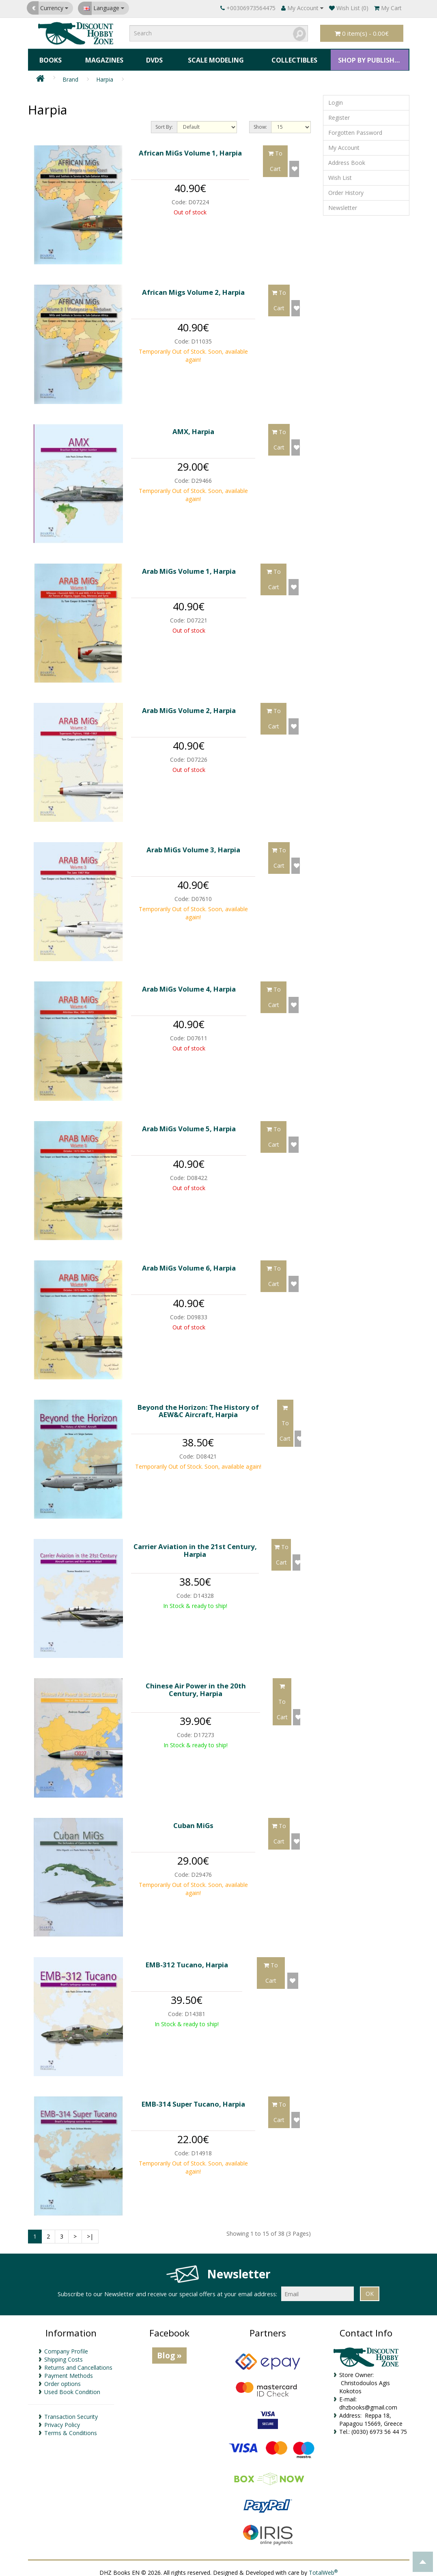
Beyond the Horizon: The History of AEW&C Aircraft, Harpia (198, 1405)
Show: (260, 122)
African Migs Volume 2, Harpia (193, 287)
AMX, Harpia (193, 426)
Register (339, 113)
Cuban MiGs (193, 1820)
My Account (344, 143)
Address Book (346, 158)
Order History (346, 188)
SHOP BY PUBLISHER (368, 57)
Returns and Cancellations (78, 2362)
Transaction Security (71, 2411)
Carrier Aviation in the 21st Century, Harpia (195, 1545)
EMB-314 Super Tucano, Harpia (193, 2098)
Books (50, 57)
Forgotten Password (355, 128)
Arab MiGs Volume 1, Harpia (189, 566)
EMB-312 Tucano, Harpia (187, 1959)
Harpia (104, 74)
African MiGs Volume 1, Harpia (190, 147)
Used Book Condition (72, 2386)
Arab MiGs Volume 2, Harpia (189, 705)
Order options (62, 2378)
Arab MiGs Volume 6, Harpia (189, 1262)
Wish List (340, 173)
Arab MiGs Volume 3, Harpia (193, 844)
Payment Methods (68, 2370)
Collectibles (291, 57)
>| (90, 2231)
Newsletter (342, 203)
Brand (70, 74)
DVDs (152, 57)
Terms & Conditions (70, 2427)
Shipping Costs (63, 2354)
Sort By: (164, 122)
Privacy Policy (62, 2419)
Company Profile (66, 2346)
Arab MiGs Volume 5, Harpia (189, 1123)
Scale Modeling (213, 57)
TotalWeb (323, 2568)
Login (335, 98)
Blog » (169, 2350)
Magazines (103, 57)
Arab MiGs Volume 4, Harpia (189, 984)
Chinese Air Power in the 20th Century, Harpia (196, 1684)
